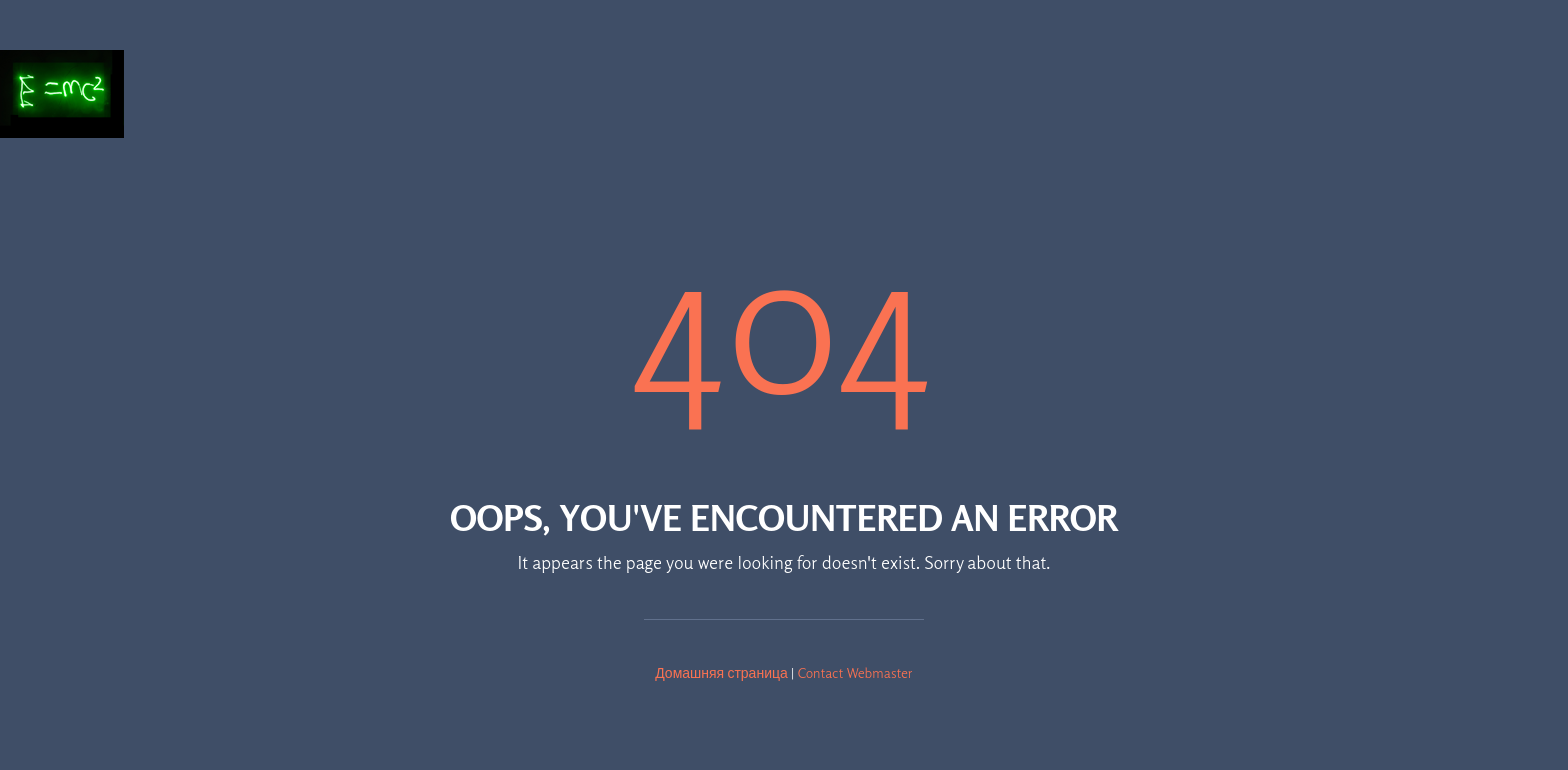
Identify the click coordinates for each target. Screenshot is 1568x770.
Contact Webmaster (855, 672)
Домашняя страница (721, 672)
